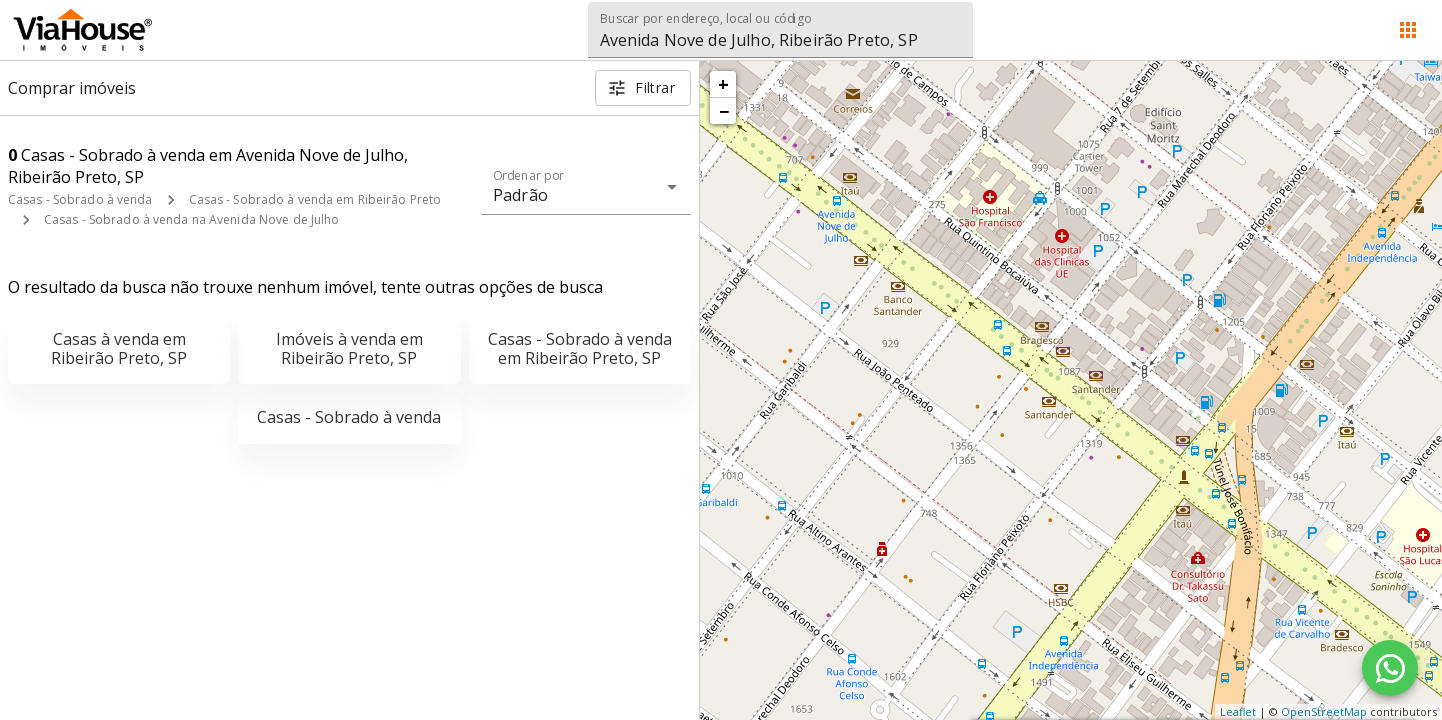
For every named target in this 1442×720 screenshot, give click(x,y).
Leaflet (1238, 711)
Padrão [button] (520, 195)
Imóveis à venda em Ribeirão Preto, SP (349, 348)
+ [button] (723, 84)
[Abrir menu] (1408, 30)
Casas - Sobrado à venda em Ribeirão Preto (315, 199)
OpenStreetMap (1324, 711)
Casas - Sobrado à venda (80, 199)
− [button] (724, 111)
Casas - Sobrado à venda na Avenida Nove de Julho (191, 219)
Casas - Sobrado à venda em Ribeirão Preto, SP (580, 348)
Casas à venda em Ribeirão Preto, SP (119, 348)
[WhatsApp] (1390, 668)
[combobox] (780, 30)
